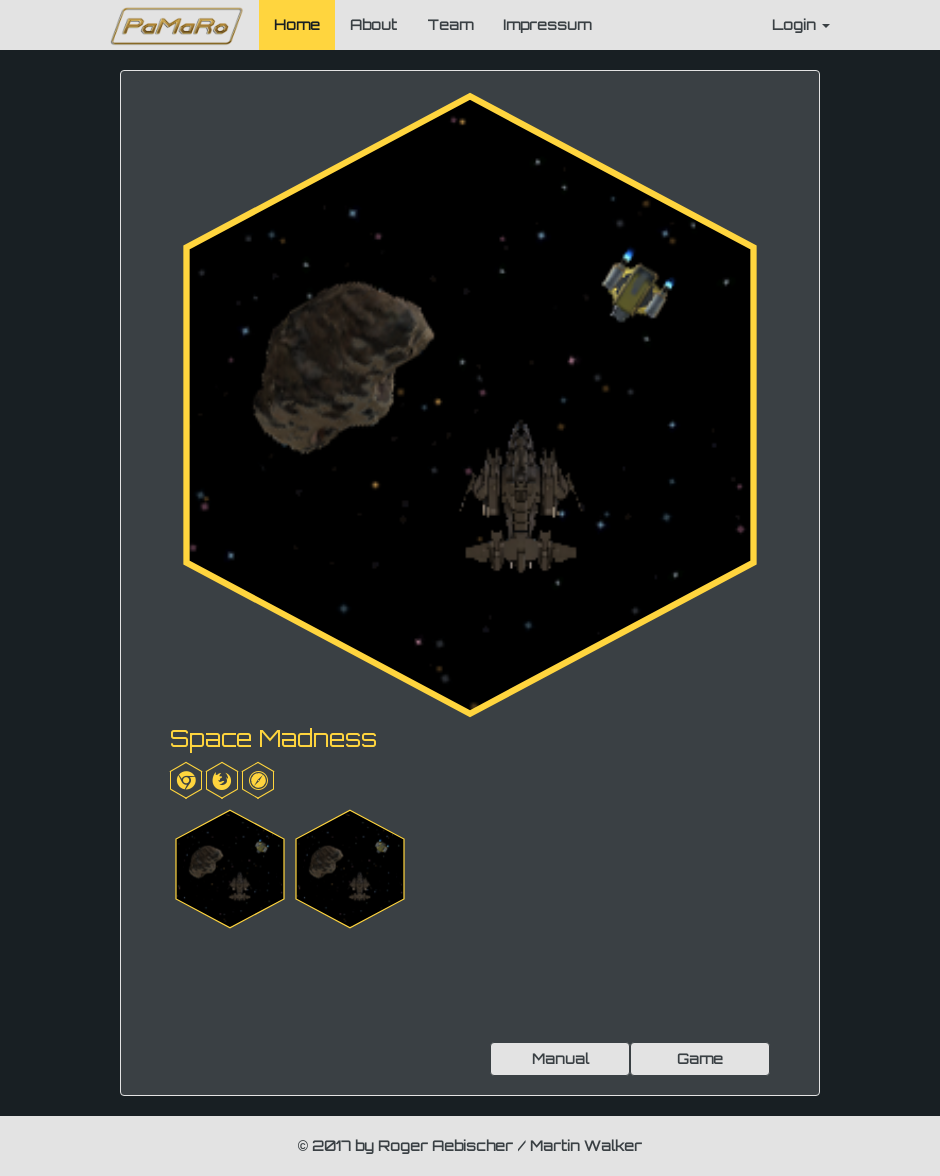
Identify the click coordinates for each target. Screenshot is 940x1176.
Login (801, 24)
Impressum (547, 24)
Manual (560, 1058)
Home (297, 24)
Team (450, 24)
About (373, 24)
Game (700, 1058)
